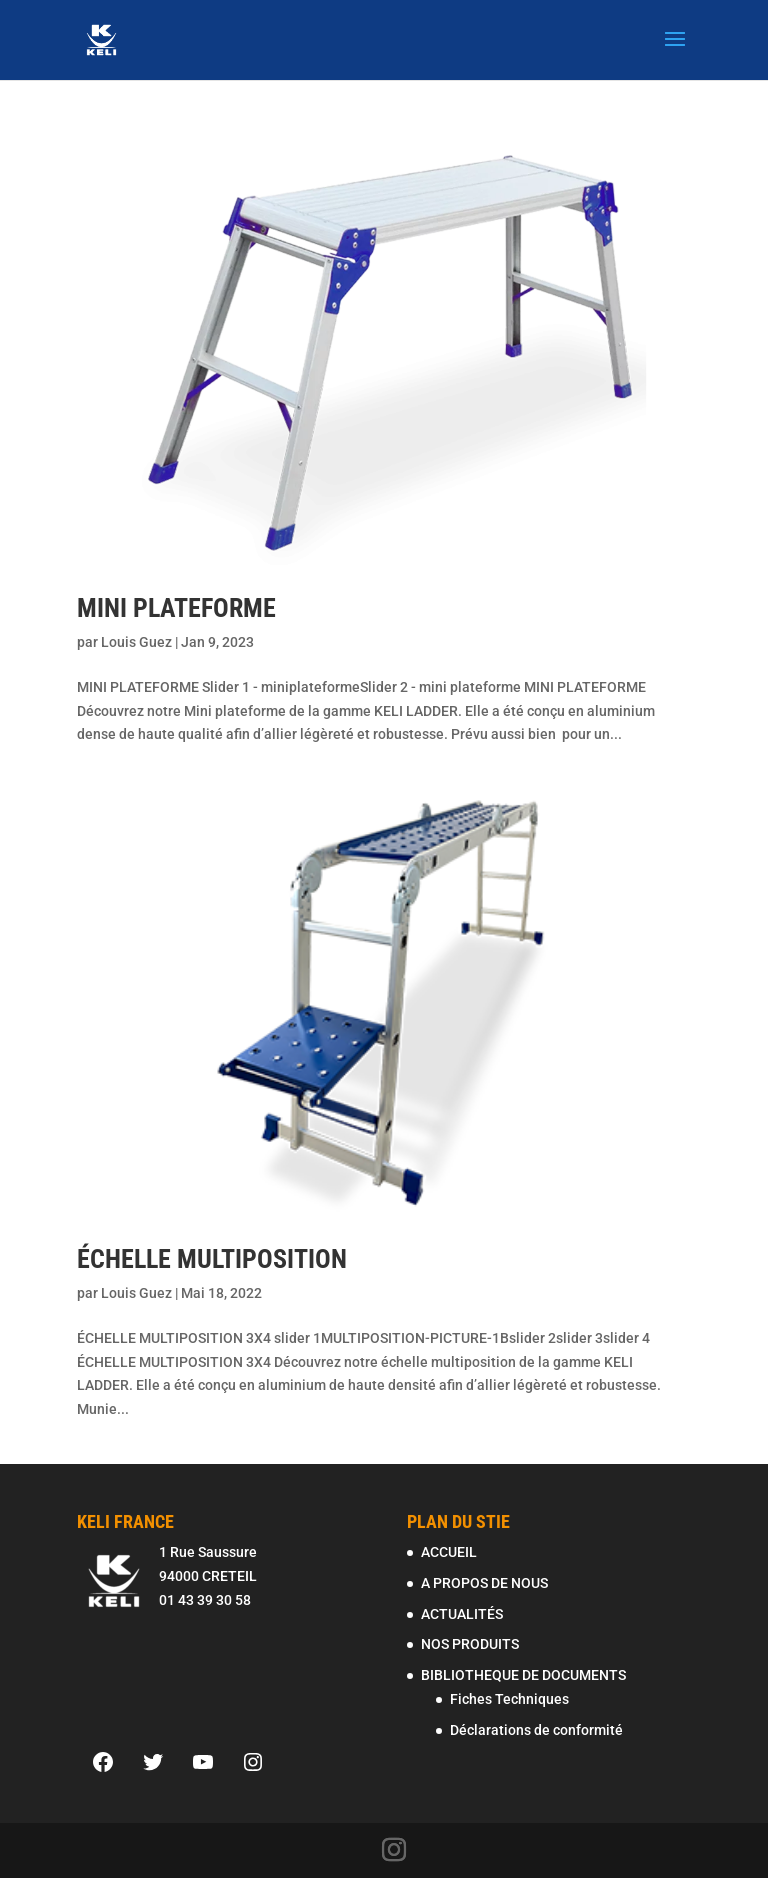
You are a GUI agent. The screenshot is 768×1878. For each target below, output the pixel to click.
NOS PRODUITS (470, 1644)
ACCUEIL (449, 1552)
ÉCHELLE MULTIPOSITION (212, 1259)
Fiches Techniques (509, 1699)
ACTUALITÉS (462, 1614)
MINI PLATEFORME (176, 608)
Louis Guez (136, 642)
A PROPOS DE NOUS (484, 1583)
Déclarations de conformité (536, 1730)
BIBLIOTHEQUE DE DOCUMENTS (523, 1675)
